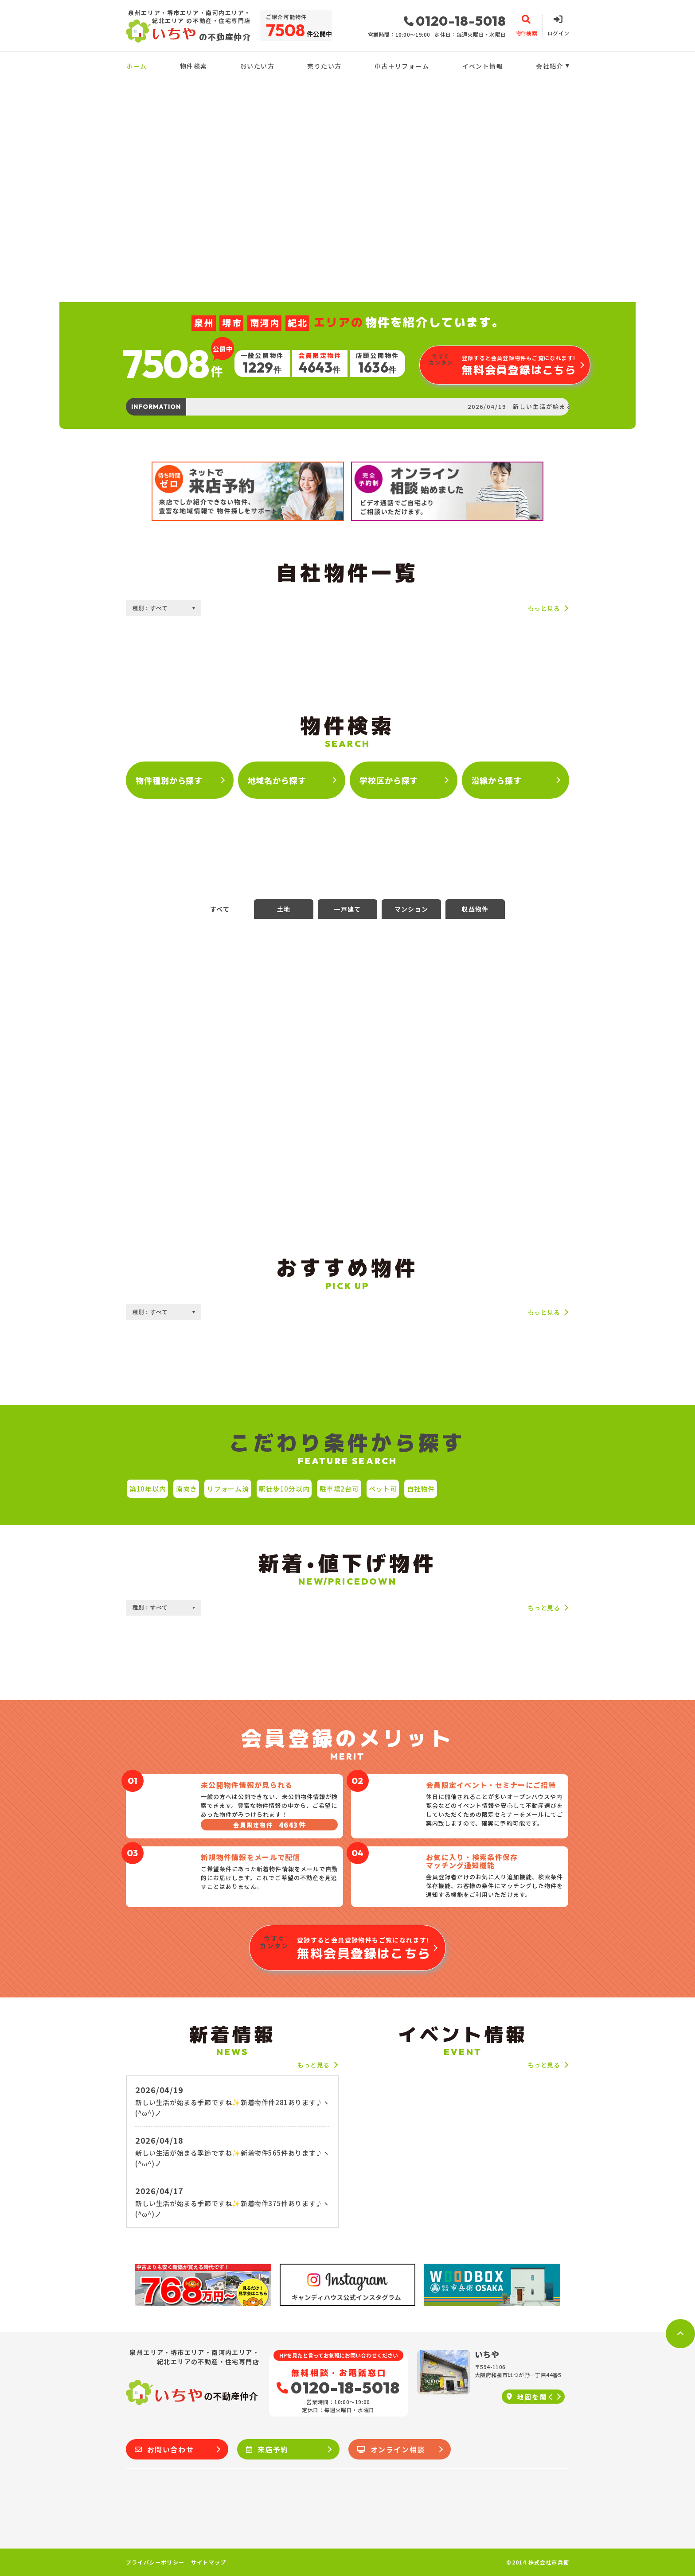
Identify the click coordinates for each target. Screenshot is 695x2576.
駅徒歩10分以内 (284, 1488)
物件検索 (193, 66)
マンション (411, 909)
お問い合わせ (164, 2449)
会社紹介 (549, 66)
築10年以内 (147, 1488)
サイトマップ (208, 2562)
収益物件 (475, 909)
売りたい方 (324, 66)
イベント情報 (482, 66)
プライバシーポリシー (155, 2562)
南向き (186, 1488)
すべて (220, 909)
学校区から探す (388, 780)
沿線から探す (497, 780)
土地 (284, 909)
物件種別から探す (169, 780)
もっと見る (544, 608)
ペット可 (383, 1488)
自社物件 (421, 1488)
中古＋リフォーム (402, 66)
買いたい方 (257, 66)
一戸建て (347, 909)
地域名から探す (277, 780)
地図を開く (531, 2396)
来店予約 (267, 2449)
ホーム (136, 66)
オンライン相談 (391, 2449)
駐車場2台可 (339, 1488)
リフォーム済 (228, 1488)
